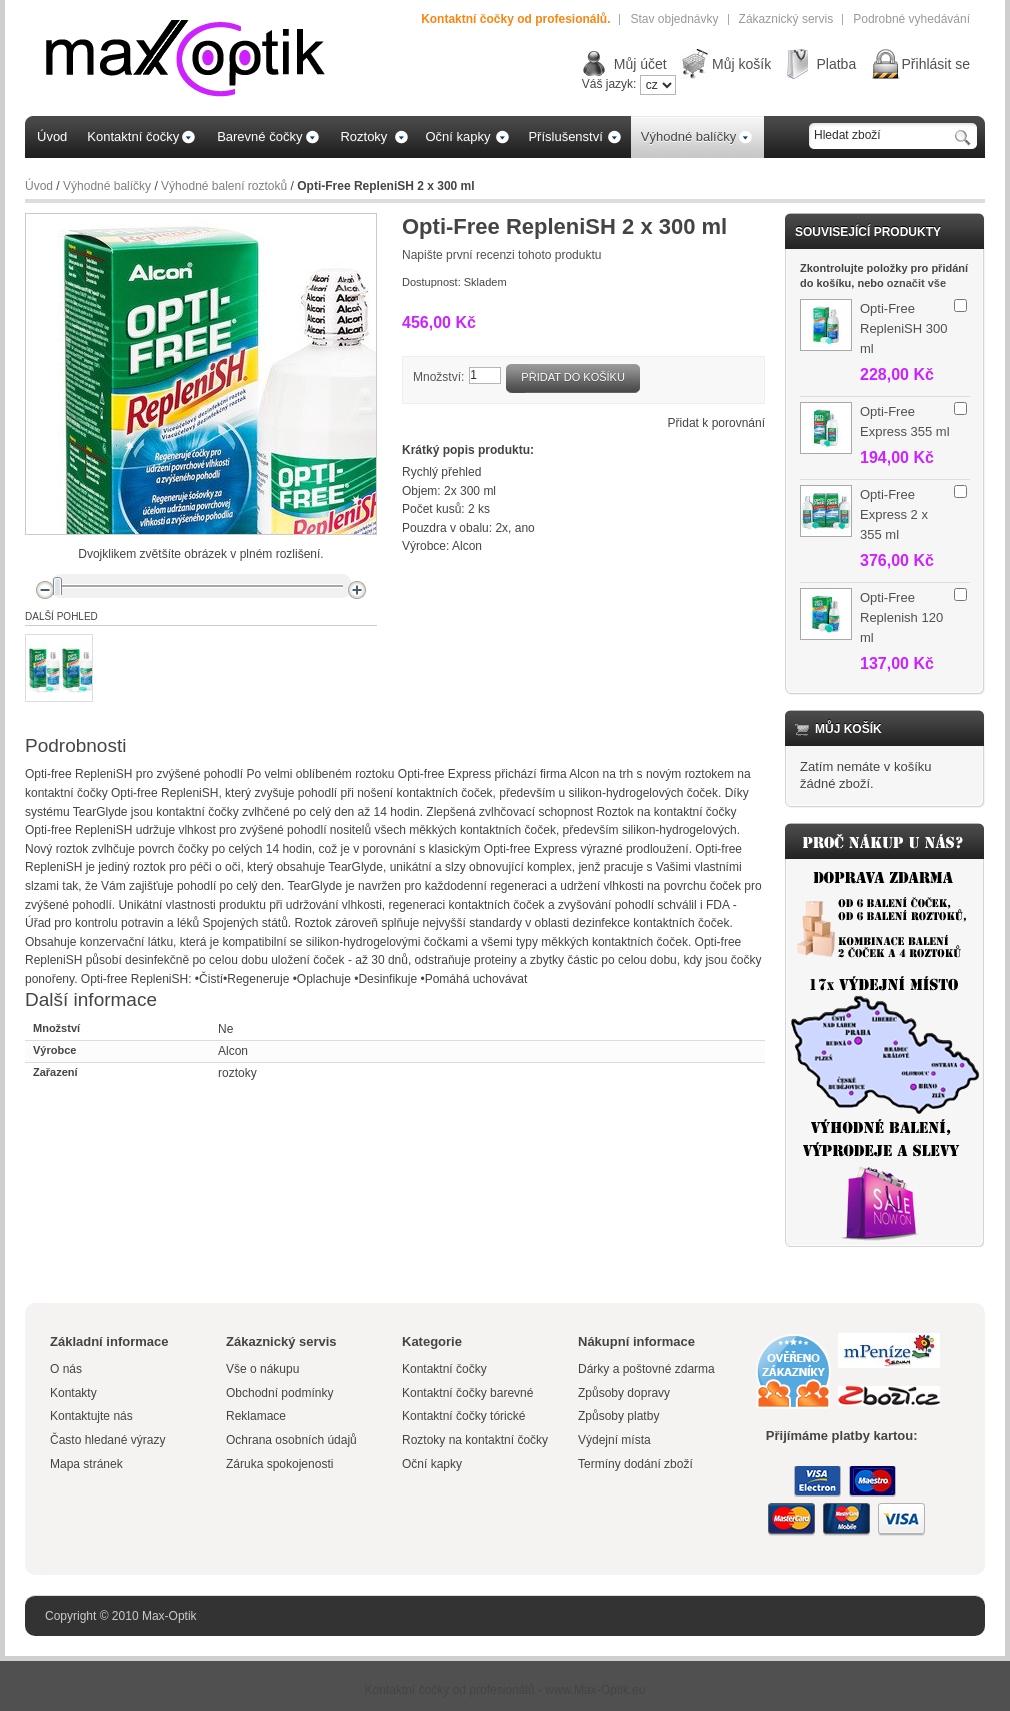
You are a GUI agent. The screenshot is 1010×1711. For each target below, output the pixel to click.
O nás (66, 1369)
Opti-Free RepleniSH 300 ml (903, 328)
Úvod (39, 186)
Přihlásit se (936, 64)
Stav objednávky (674, 19)
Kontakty (73, 1393)
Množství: (438, 377)
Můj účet (640, 64)
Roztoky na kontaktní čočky (475, 1440)
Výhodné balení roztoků (224, 186)
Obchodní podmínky (279, 1393)
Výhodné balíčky (107, 186)
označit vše (916, 283)
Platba (836, 64)
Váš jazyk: (609, 84)
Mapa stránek (86, 1464)
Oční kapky (432, 1464)
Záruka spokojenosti (279, 1464)
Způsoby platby (618, 1416)
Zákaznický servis (786, 19)
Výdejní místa (614, 1440)
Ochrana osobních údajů (291, 1440)
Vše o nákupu (262, 1369)
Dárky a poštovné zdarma (646, 1369)
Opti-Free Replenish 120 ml (901, 617)
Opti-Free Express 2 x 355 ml (894, 514)
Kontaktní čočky (446, 1369)
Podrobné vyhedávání (911, 19)
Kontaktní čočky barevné (467, 1393)
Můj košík (741, 64)
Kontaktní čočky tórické (463, 1416)
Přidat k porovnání (716, 423)
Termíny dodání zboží (635, 1464)
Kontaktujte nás (91, 1416)
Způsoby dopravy (624, 1393)
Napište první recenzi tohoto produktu (501, 255)
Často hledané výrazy (107, 1440)
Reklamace (256, 1416)
